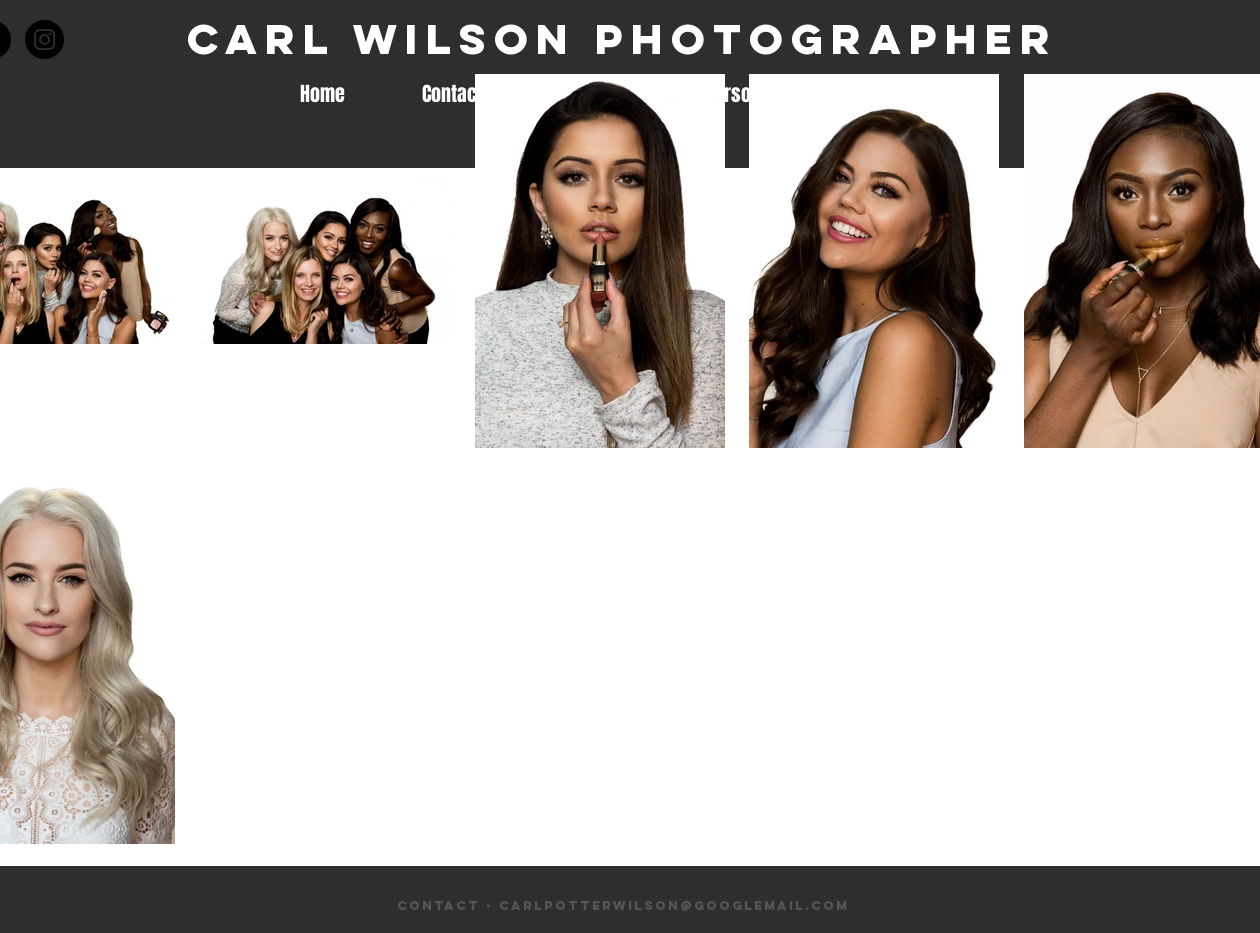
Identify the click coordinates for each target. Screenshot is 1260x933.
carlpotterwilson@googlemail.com (674, 905)
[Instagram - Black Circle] (44, 39)
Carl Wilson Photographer (622, 38)
